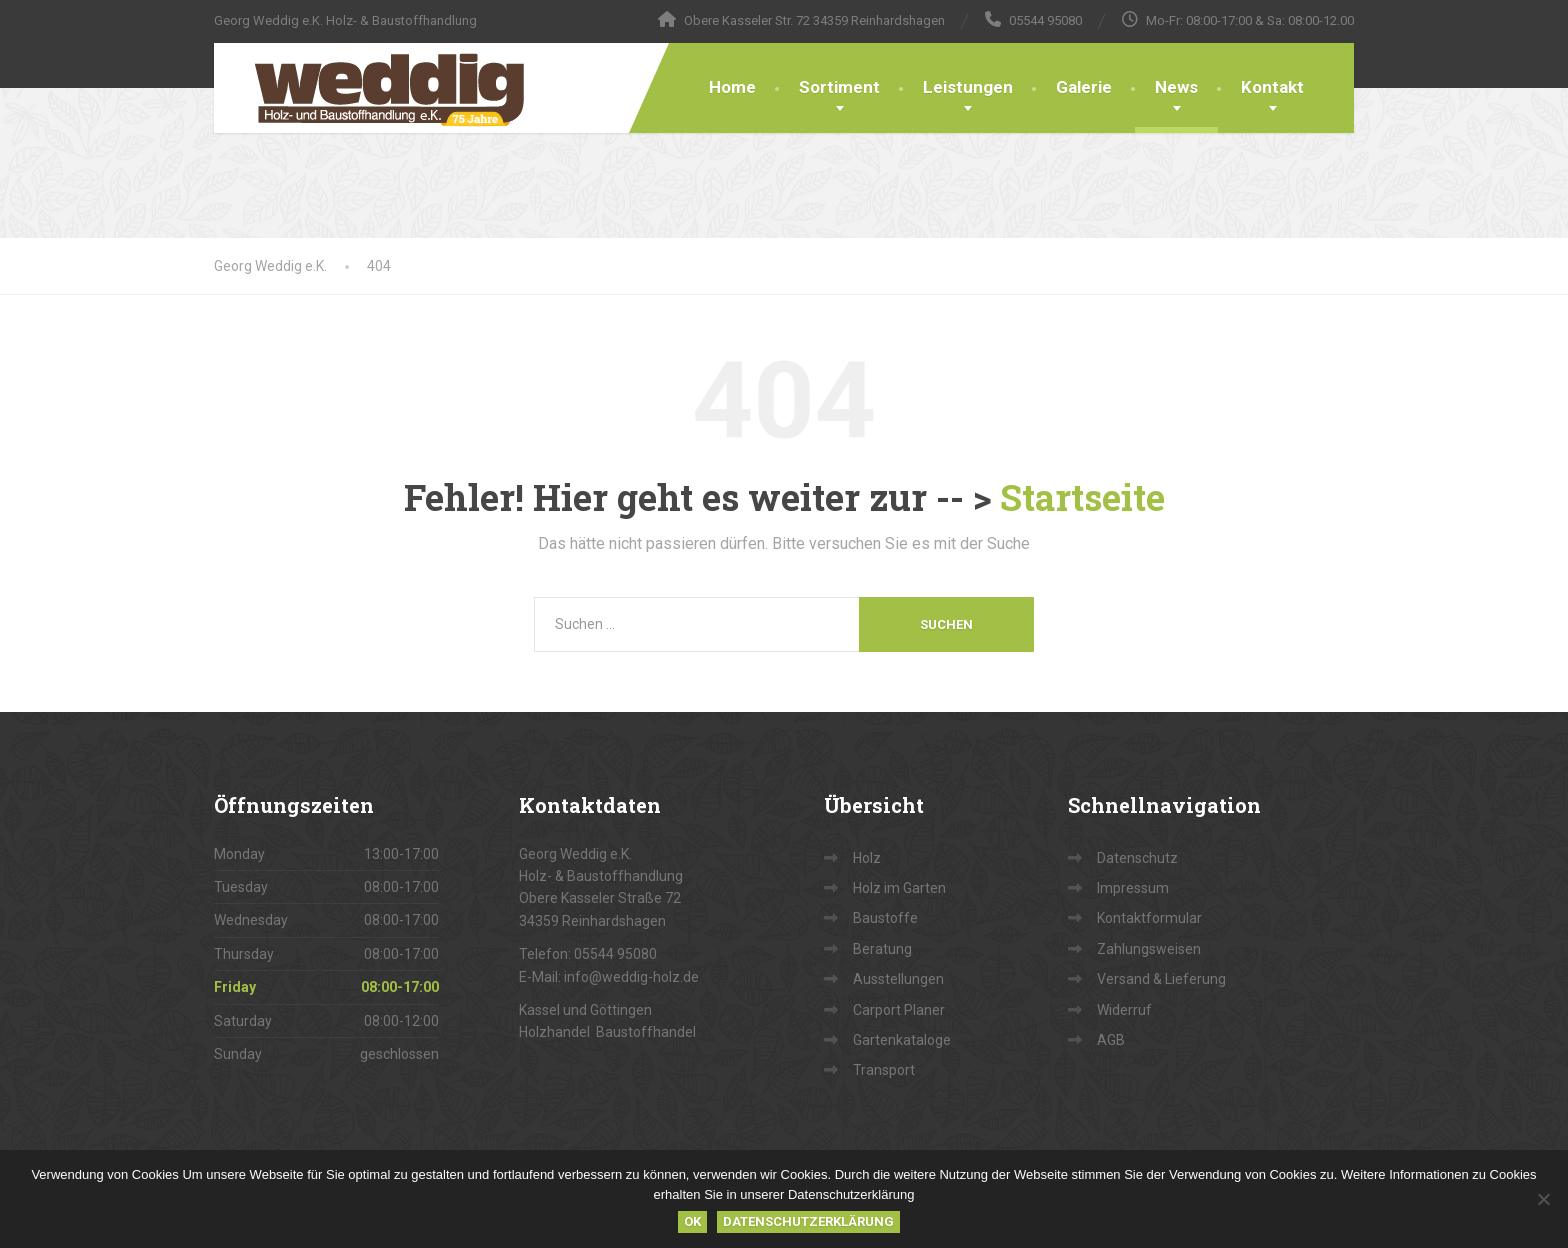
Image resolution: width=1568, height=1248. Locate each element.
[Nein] (1543, 1199)
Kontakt (1272, 87)
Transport (884, 1070)
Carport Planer (899, 1010)
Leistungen (968, 87)
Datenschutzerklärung (808, 1221)
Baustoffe (885, 918)
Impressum (1133, 888)
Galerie (1084, 87)
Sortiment (839, 87)
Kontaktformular (1149, 918)
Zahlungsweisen (1149, 949)
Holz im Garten (899, 888)
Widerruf (1124, 1010)
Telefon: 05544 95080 (588, 954)
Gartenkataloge (902, 1040)
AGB (1111, 1040)
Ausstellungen (898, 979)
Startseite (1082, 497)
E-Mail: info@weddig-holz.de (609, 977)
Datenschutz (1137, 858)
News (1176, 87)
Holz (867, 858)
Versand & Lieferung (1161, 979)
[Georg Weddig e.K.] (375, 88)
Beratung (882, 949)
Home (732, 87)
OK (692, 1221)
